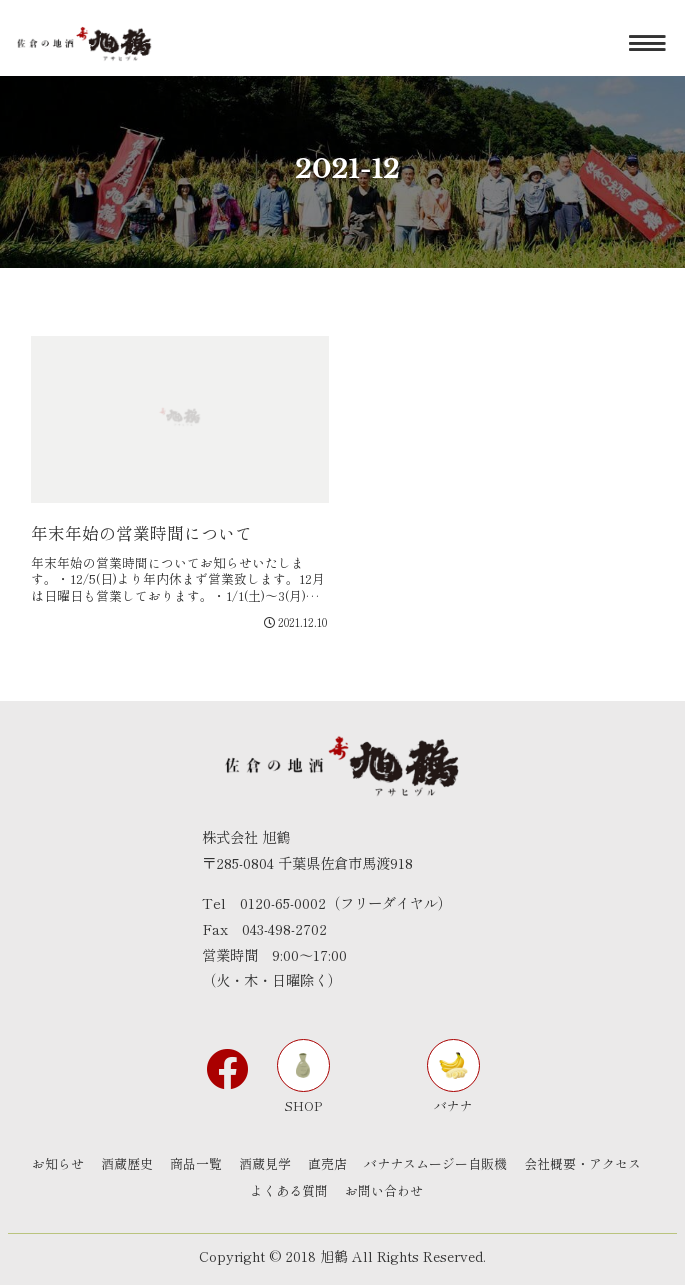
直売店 (327, 1163)
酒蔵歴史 (127, 1163)
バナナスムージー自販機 (435, 1163)
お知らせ (58, 1163)
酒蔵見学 (265, 1163)
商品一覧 (196, 1163)
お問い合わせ (384, 1190)
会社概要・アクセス (582, 1163)
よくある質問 (289, 1190)
